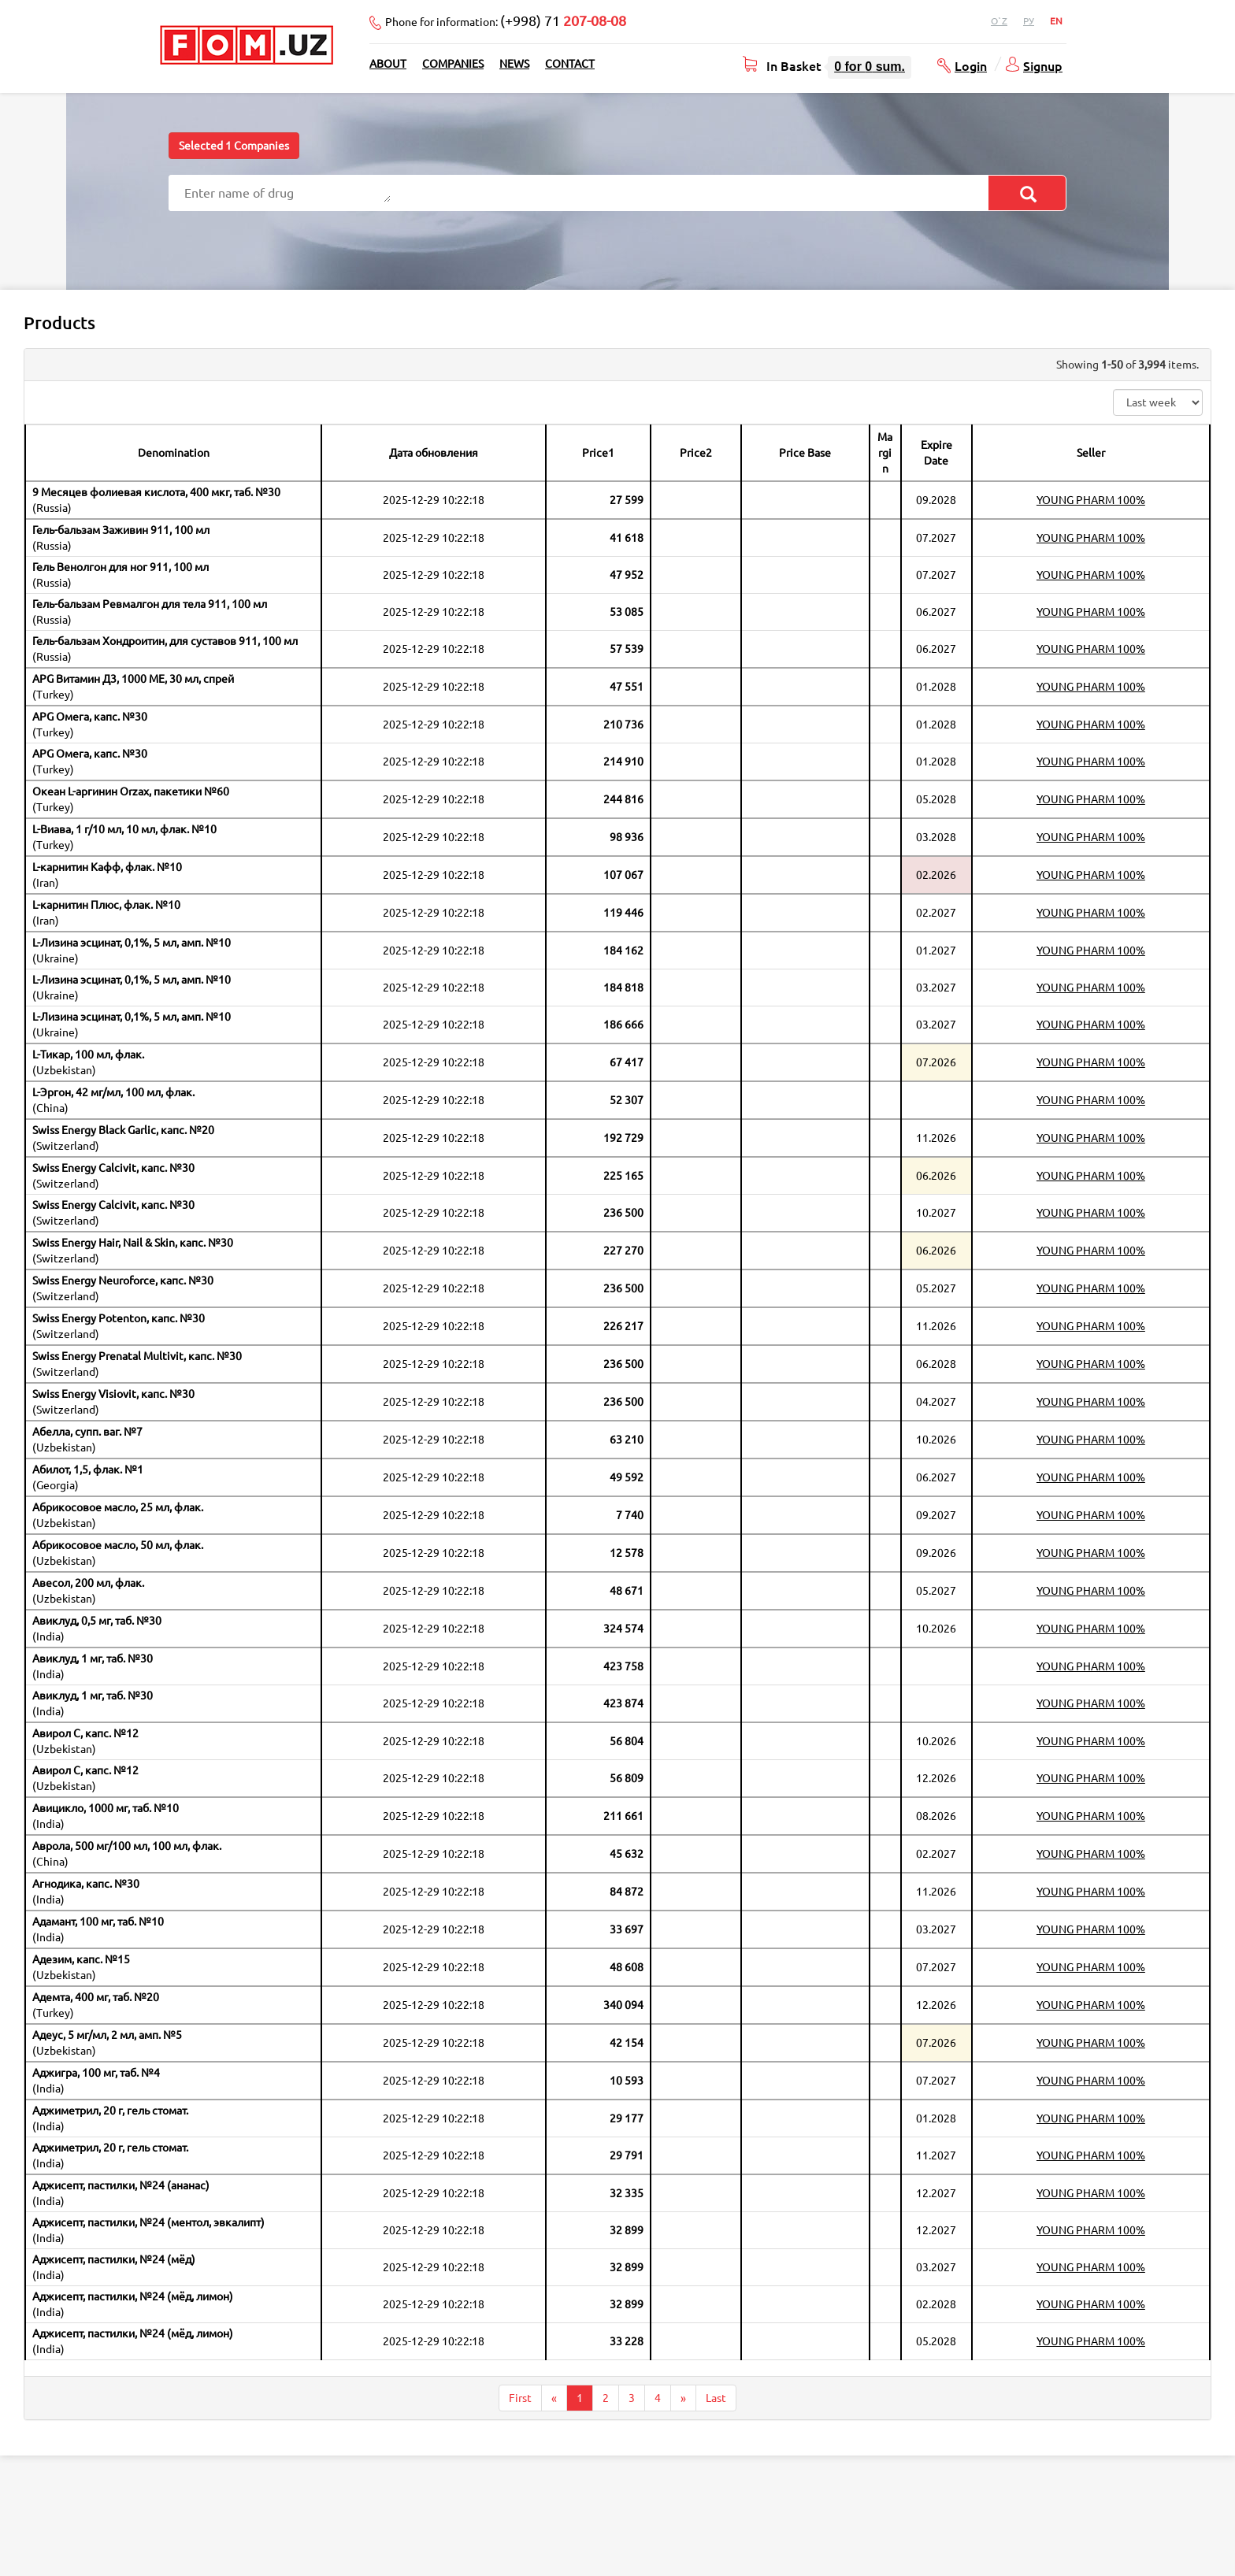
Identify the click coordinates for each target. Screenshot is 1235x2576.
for (869, 66)
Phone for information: (505, 20)
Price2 (696, 453)
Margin (884, 453)
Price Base (805, 453)
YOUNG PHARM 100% (1091, 500)
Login (971, 65)
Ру (1028, 21)
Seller (1091, 453)
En (1056, 21)
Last (716, 2398)
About (387, 63)
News (514, 63)
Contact (570, 63)
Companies (453, 63)
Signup (1043, 65)
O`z (999, 21)
